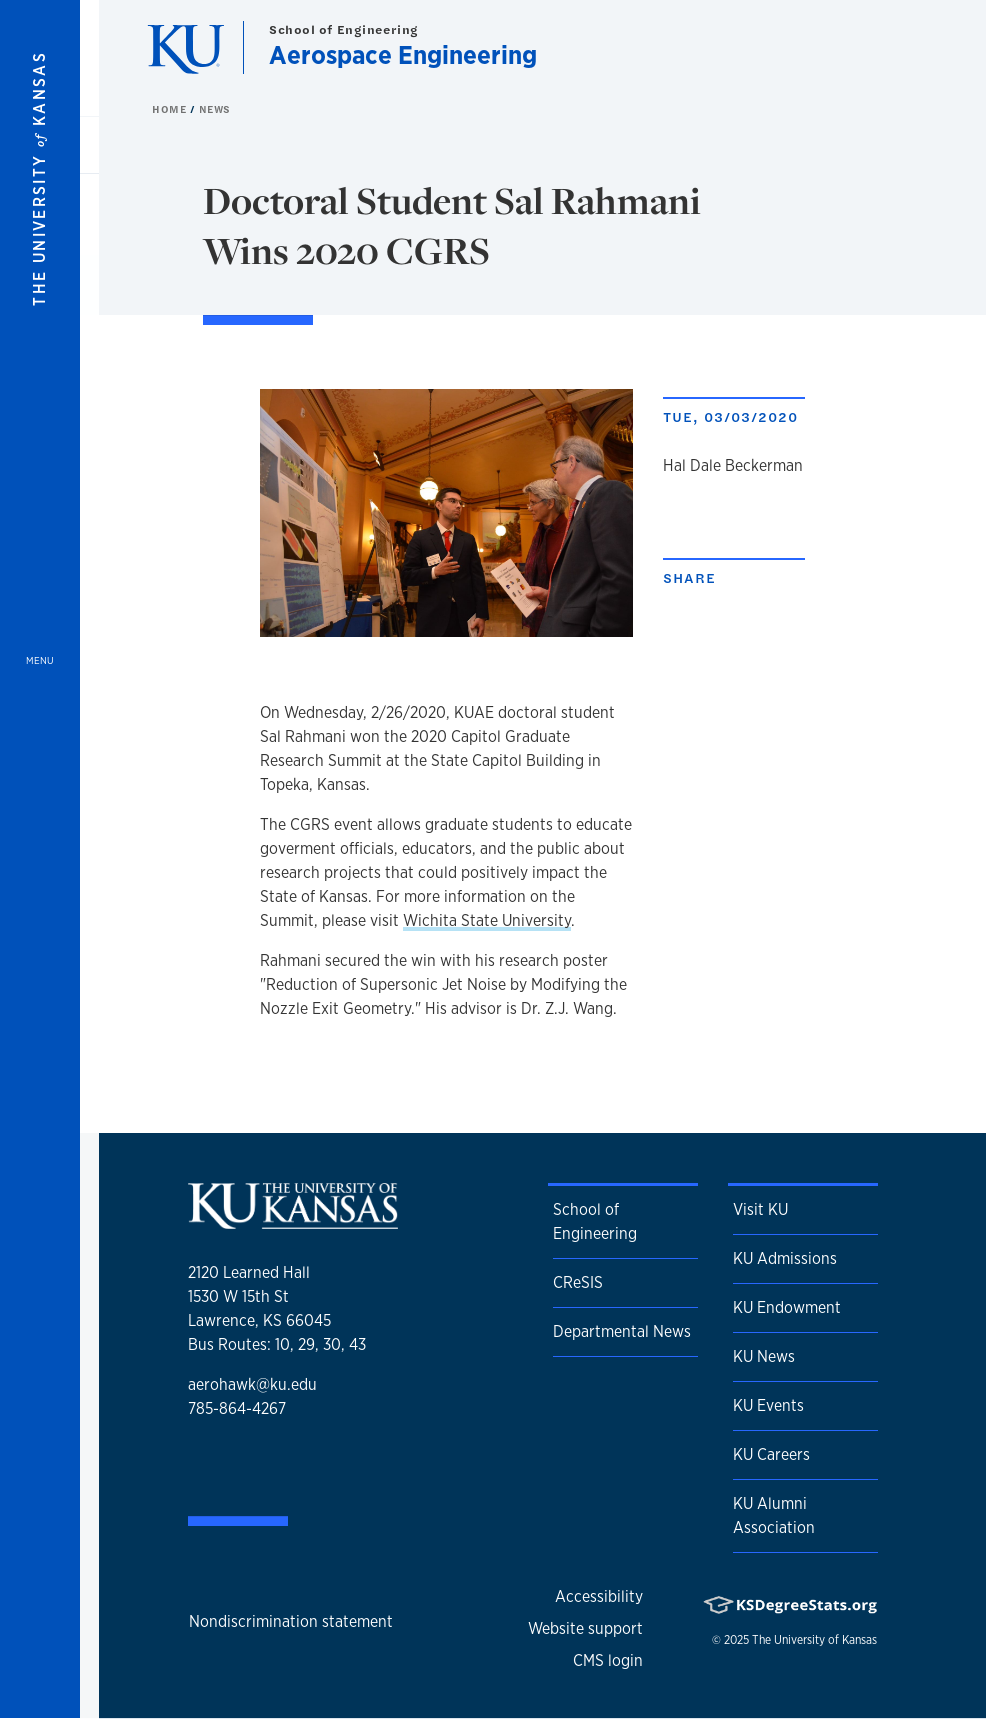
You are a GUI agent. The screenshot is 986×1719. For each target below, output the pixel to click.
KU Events (768, 1405)
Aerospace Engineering (403, 54)
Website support (585, 1628)
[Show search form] (898, 48)
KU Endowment (787, 1307)
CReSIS (578, 1282)
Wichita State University (487, 920)
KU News (764, 1356)
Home (171, 109)
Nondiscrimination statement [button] (291, 1621)
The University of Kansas (814, 1640)
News (215, 109)
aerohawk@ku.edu (252, 1384)
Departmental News (622, 1331)
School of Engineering (344, 29)
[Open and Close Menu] (40, 859)
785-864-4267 (237, 1408)
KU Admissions (785, 1258)
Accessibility (599, 1596)
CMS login (608, 1660)
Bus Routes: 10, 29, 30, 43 (277, 1344)
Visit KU (760, 1209)
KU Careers (771, 1454)
